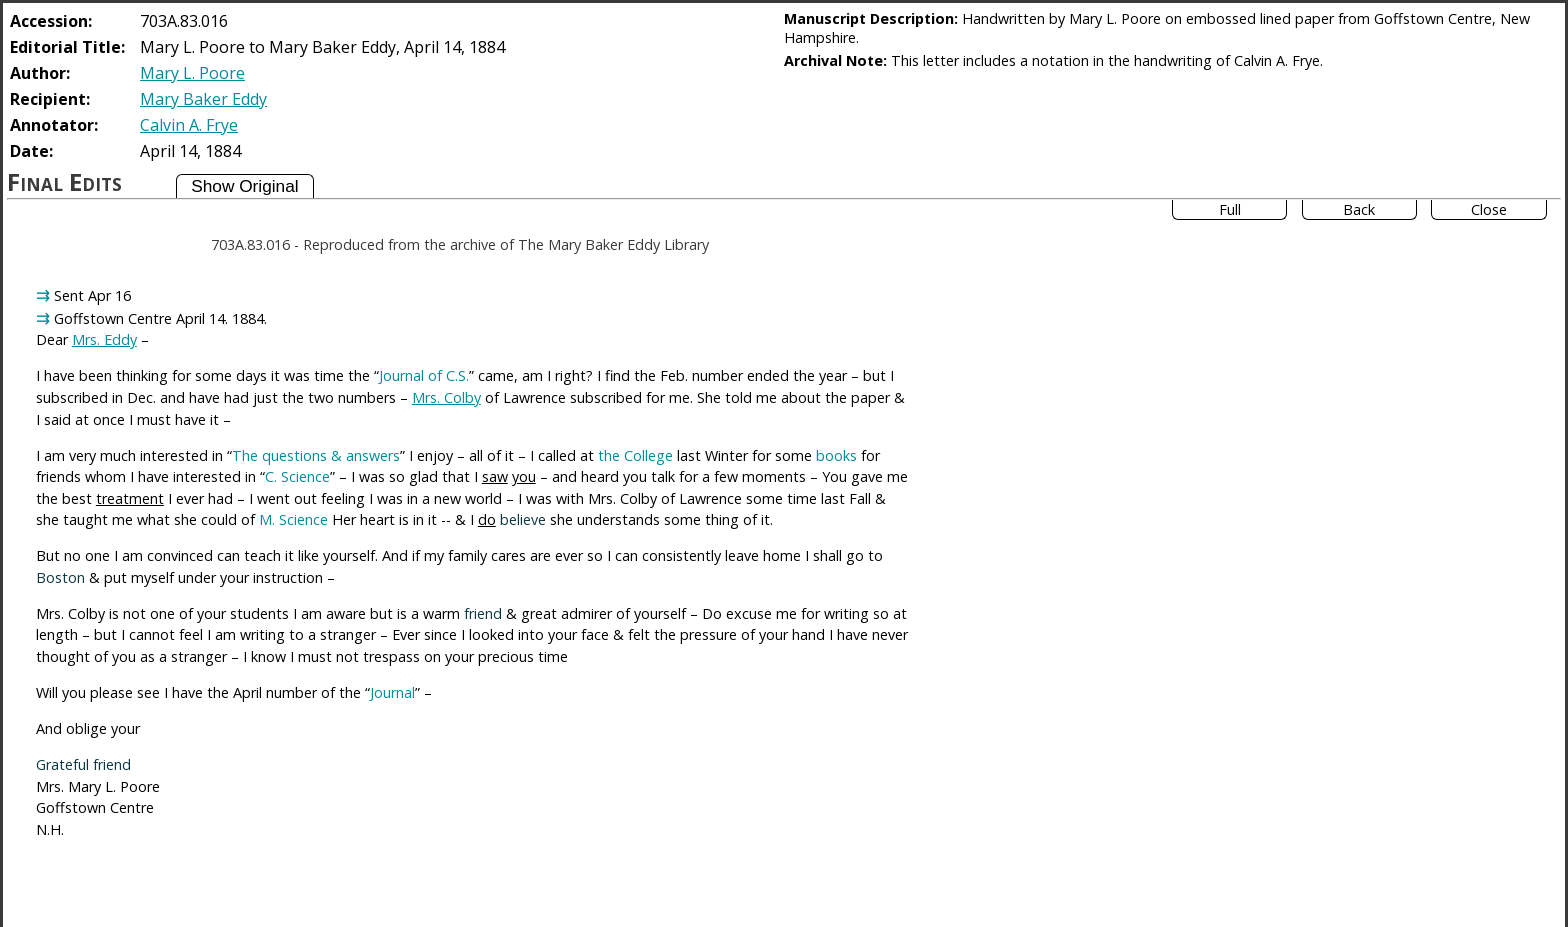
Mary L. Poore (192, 73)
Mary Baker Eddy (203, 99)
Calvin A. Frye (189, 125)
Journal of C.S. (424, 375)
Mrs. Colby (446, 397)
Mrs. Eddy (104, 339)
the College (635, 455)
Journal (392, 692)
